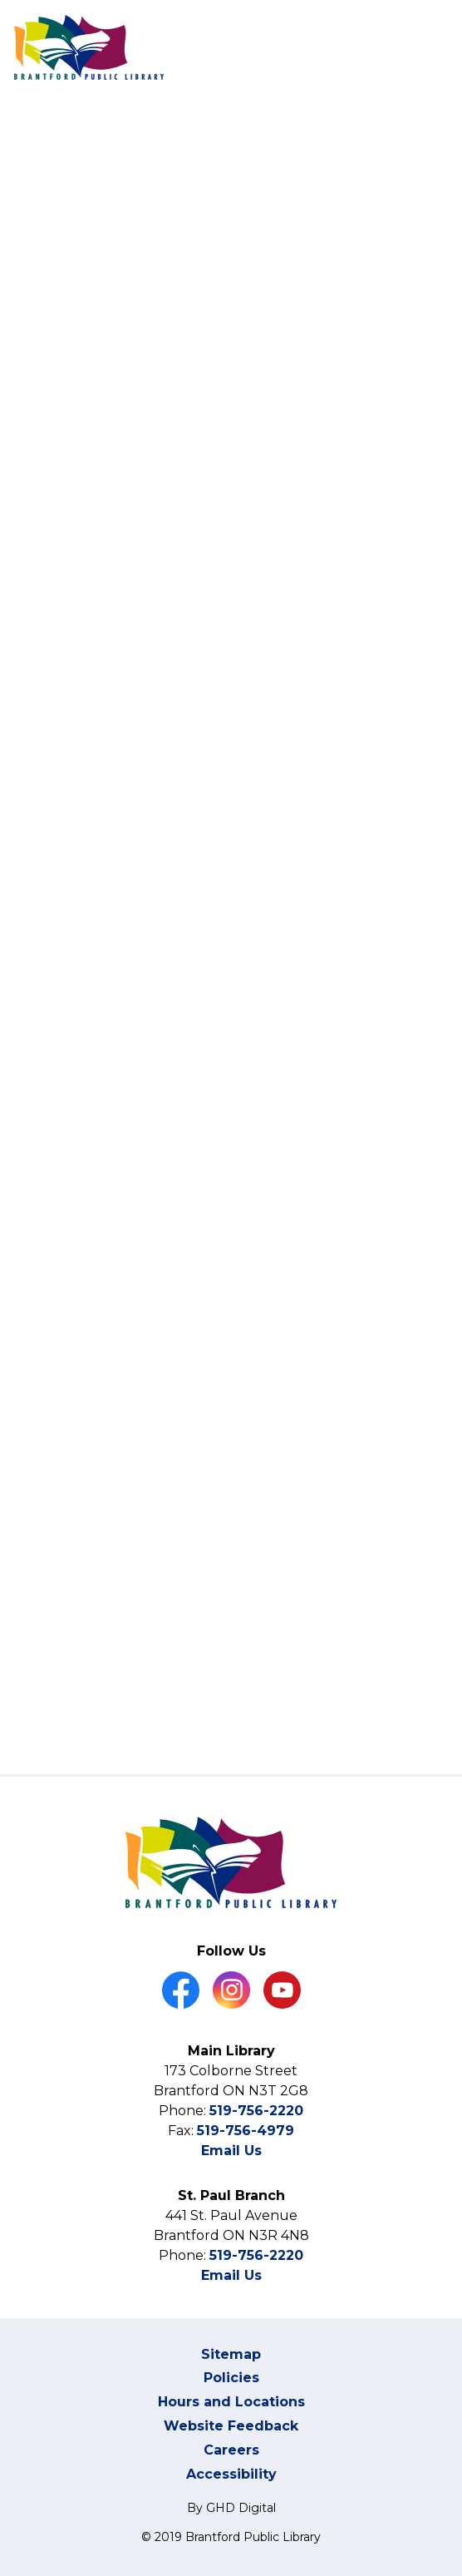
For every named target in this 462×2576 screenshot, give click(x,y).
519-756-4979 (245, 2130)
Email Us (231, 2150)
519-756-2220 (256, 2111)
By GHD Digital (231, 2507)
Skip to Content (0, 0)
